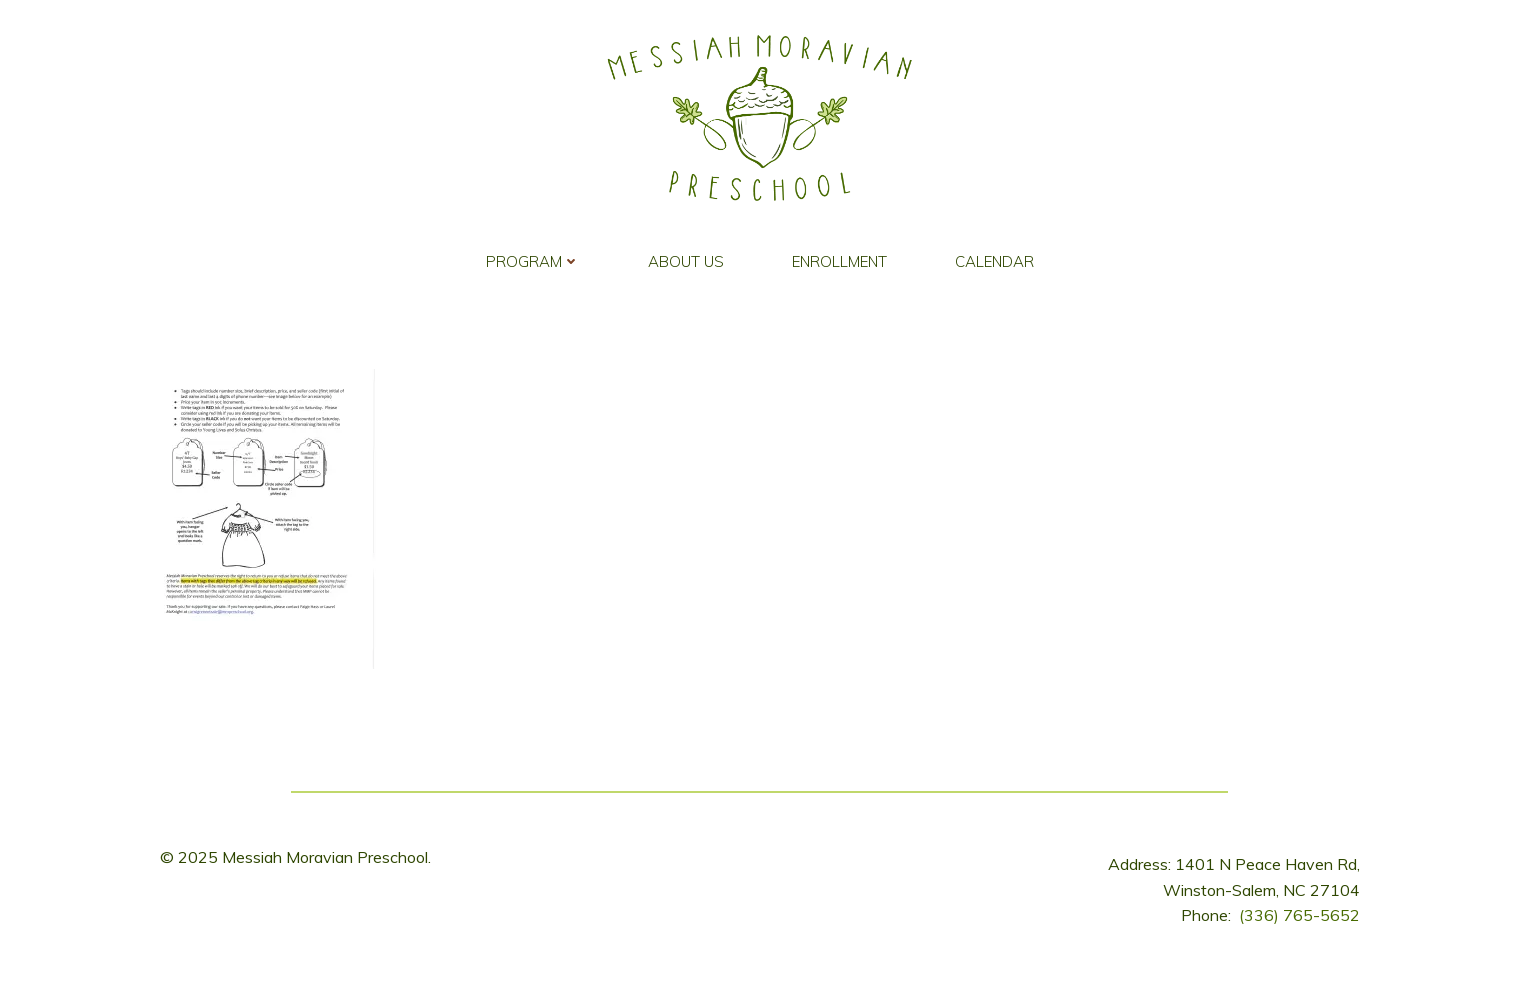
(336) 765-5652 (1299, 915)
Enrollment (839, 261)
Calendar (994, 261)
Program (533, 261)
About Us (686, 261)
